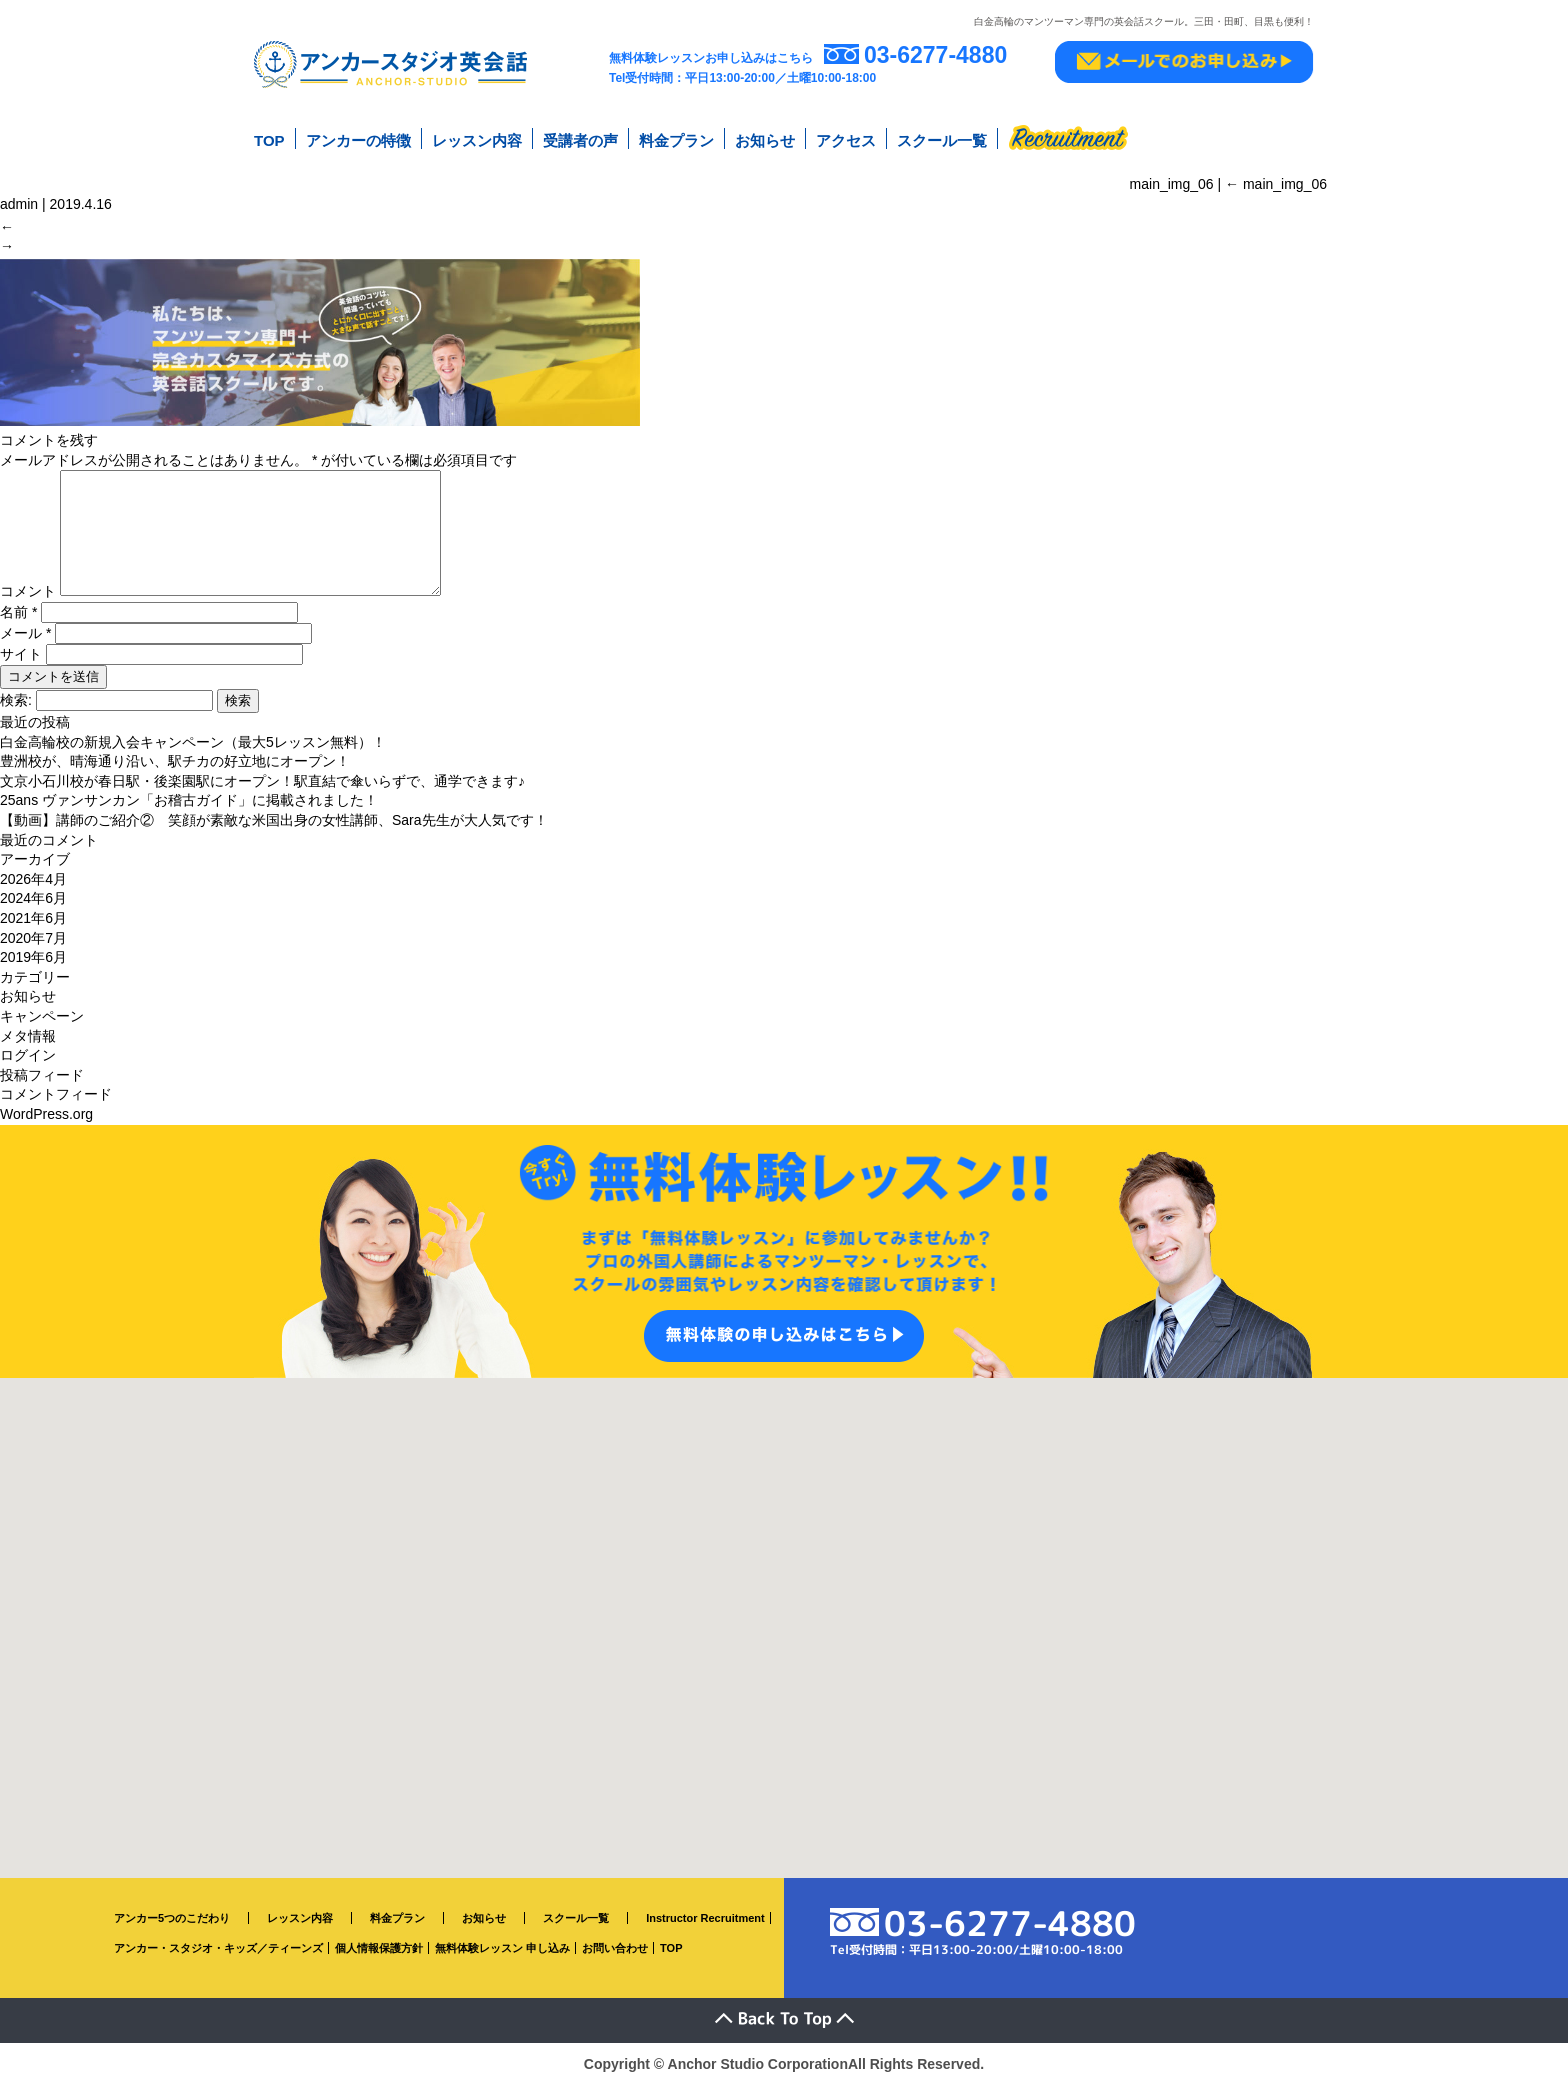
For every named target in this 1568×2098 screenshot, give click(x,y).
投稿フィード (42, 1088)
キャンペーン (42, 1030)
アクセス (846, 138)
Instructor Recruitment (705, 1931)
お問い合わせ (615, 1962)
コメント (28, 605)
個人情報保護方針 (379, 1962)
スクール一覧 (942, 138)
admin (19, 199)
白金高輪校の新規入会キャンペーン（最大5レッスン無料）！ (193, 755)
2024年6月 (33, 912)
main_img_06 (1276, 179)
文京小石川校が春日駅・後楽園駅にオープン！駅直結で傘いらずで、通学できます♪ (262, 795)
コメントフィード (56, 1108)
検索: (16, 714)
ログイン (28, 1069)
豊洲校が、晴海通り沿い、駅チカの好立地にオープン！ (175, 775)
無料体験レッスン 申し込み (502, 1962)
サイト (21, 668)
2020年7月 (33, 951)
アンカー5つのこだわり (172, 1931)
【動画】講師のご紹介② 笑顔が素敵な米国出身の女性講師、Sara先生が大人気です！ (274, 834)
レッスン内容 (477, 138)
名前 (18, 626)
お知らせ (765, 138)
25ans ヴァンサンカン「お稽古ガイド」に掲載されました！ (189, 814)
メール (25, 647)
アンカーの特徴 (358, 138)
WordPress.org (46, 1128)
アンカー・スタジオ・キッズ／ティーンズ (218, 1962)
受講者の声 (580, 138)
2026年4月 (33, 893)
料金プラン (676, 138)
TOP (269, 138)
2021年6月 (33, 932)
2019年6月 (33, 971)
